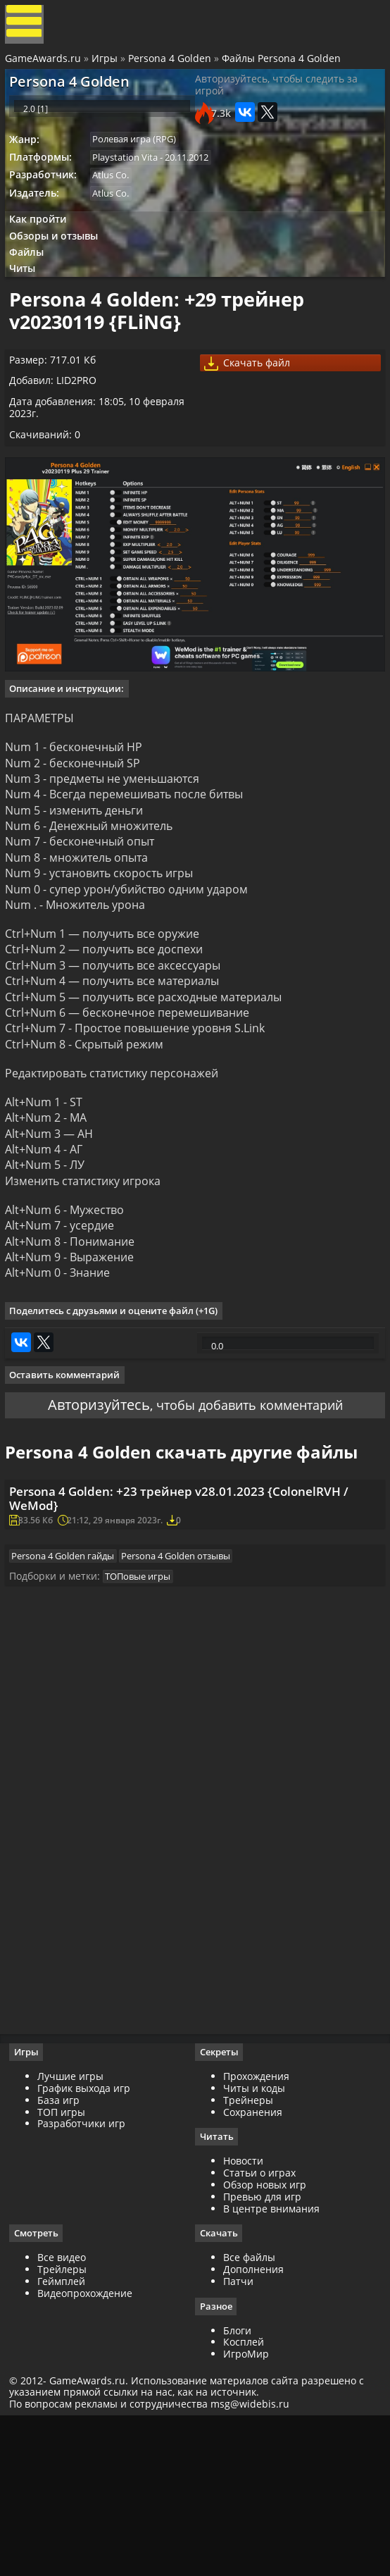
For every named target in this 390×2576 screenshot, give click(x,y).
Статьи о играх (259, 2327)
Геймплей (66, 2437)
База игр (63, 2253)
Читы (28, 304)
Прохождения (256, 2230)
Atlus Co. (117, 200)
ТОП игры (66, 2265)
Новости (243, 2315)
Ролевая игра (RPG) (141, 161)
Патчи (238, 2437)
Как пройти (43, 247)
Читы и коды (254, 2242)
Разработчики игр (86, 2277)
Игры (107, 65)
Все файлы (249, 2413)
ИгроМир (246, 2510)
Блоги (237, 2486)
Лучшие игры (75, 2230)
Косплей (243, 2498)
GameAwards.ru (45, 65)
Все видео (66, 2413)
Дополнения (253, 2425)
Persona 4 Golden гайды (69, 1693)
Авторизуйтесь (88, 1494)
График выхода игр (88, 2242)
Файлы (32, 285)
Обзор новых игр (264, 2339)
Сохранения (252, 2265)
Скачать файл (253, 412)
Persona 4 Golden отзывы (186, 1693)
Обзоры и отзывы (59, 266)
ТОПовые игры (144, 1717)
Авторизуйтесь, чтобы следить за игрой (276, 98)
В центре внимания (271, 2363)
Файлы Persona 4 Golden (283, 65)
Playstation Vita (132, 180)
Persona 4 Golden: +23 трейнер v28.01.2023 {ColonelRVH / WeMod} (191, 1622)
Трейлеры (67, 2425)
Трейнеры (248, 2253)
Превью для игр (262, 2351)
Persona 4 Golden (171, 65)
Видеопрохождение (89, 2448)
